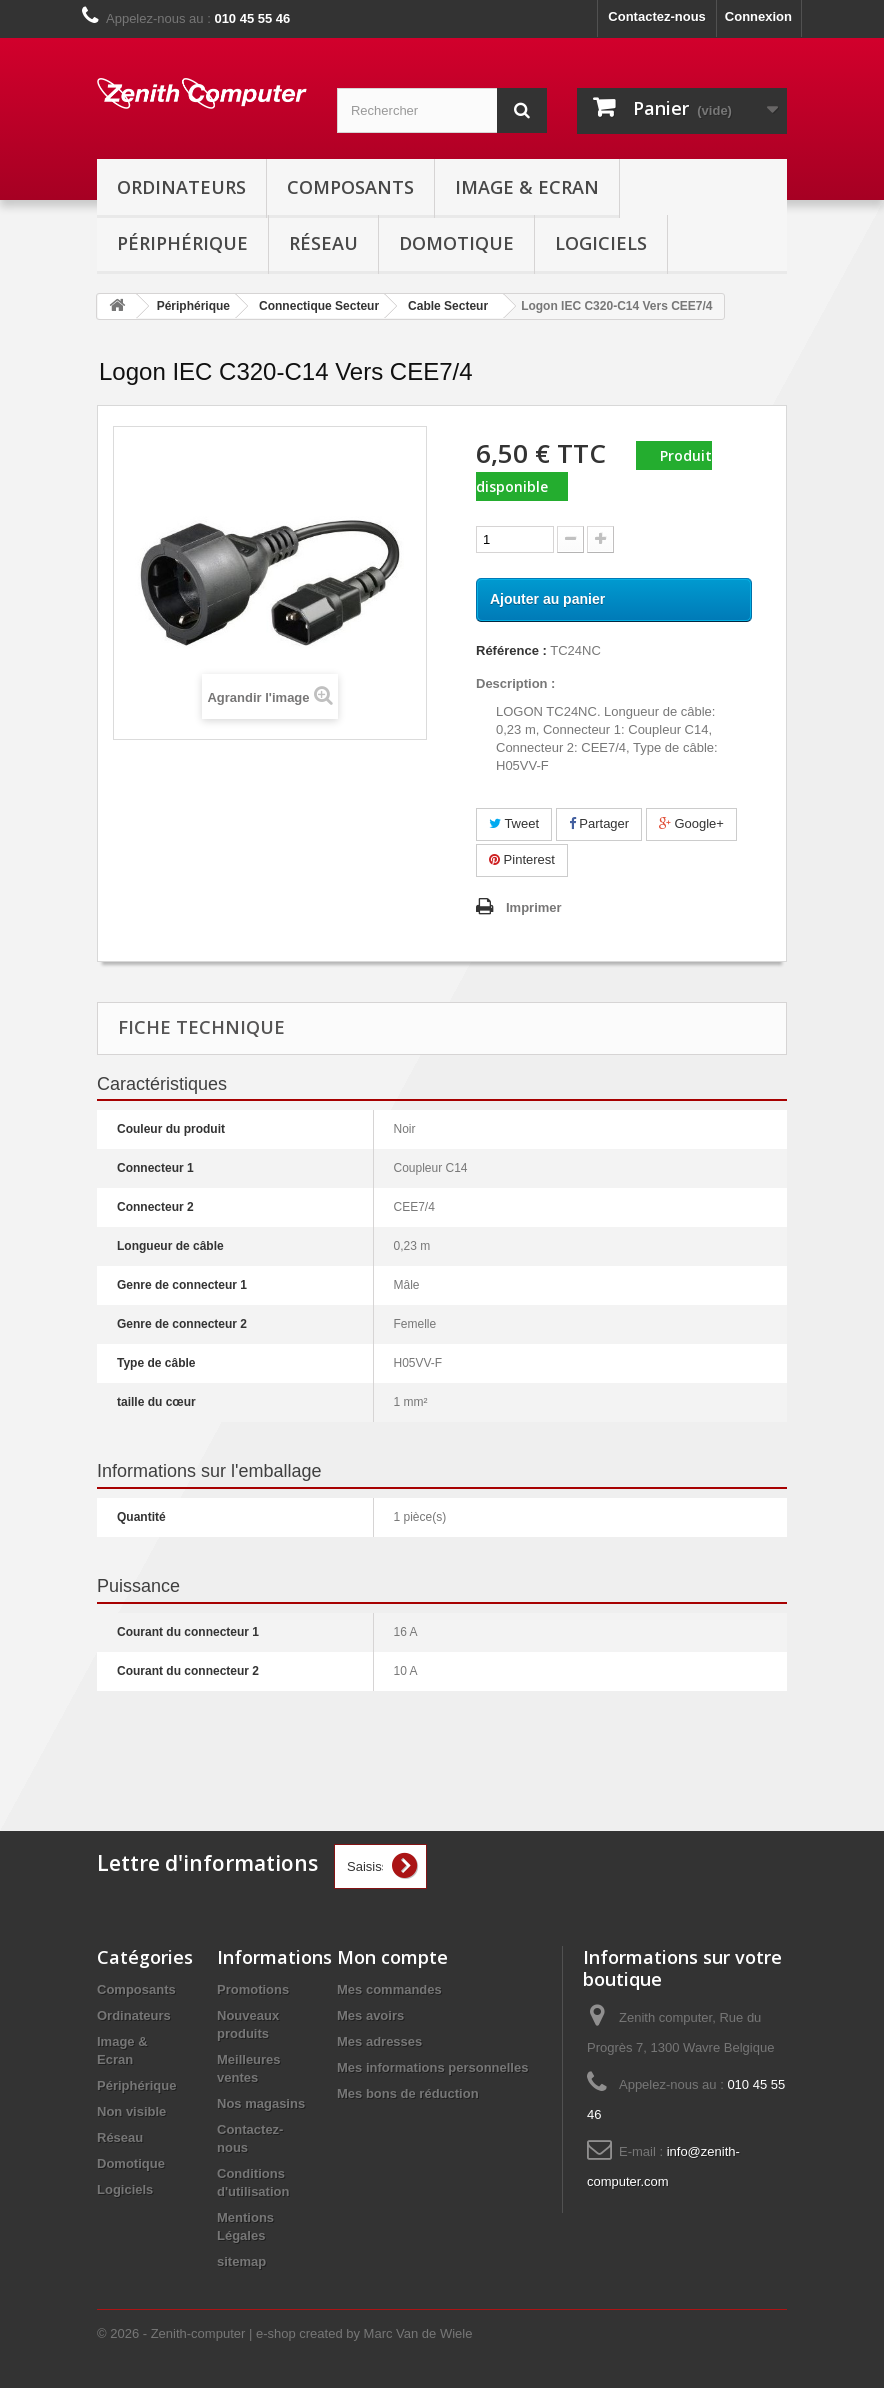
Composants (350, 187)
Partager (599, 823)
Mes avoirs (370, 2015)
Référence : (511, 650)
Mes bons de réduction (408, 2093)
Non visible (131, 2111)
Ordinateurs (181, 187)
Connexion (758, 16)
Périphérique (182, 243)
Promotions (253, 1989)
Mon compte (392, 1957)
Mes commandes (389, 1989)
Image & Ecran (527, 187)
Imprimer (534, 907)
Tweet (514, 823)
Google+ (691, 823)
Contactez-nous (657, 16)
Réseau (323, 243)
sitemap (241, 2261)
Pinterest (522, 859)
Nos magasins (261, 2103)
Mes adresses (379, 2041)
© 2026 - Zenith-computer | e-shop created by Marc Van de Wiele (284, 2333)
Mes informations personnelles (432, 2067)
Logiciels (601, 243)
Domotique (456, 243)
